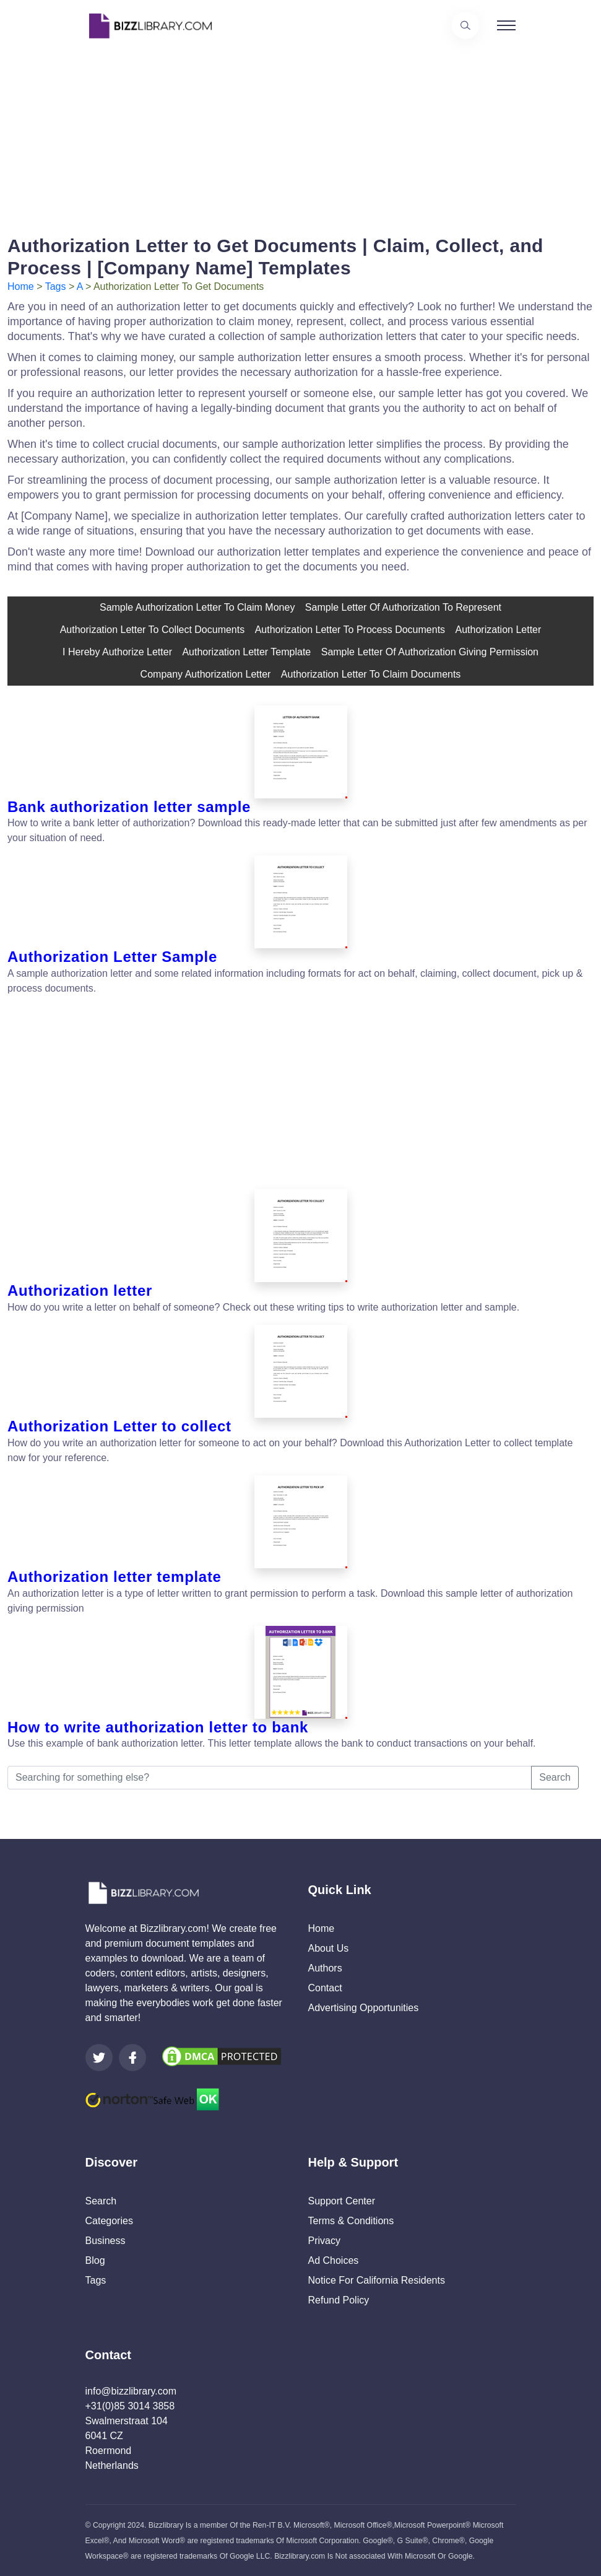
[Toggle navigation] (506, 25)
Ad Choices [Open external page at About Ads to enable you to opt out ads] (333, 2260)
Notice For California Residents (376, 2280)
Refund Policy (339, 2300)
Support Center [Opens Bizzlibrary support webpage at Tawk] (342, 2201)
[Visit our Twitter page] (99, 2057)
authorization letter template (246, 652)
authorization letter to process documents (350, 629)
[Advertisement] (300, 138)
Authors (325, 1968)
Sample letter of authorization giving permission (429, 652)
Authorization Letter (499, 629)
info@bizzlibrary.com (131, 2391)
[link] (99, 2057)
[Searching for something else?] (269, 1777)
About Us (328, 1948)
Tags (55, 286)
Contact (325, 1988)
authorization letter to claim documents (371, 674)
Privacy (324, 2240)
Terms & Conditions (351, 2221)
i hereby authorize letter (117, 652)
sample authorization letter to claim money (197, 607)
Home (20, 286)
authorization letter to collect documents (152, 629)
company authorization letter (206, 674)
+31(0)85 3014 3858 (130, 2406)
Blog (95, 2260)
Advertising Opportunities (363, 2007)
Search (555, 1777)
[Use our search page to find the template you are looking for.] (465, 25)
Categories (109, 2221)
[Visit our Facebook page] (132, 2057)
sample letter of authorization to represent (403, 607)
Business (105, 2240)
